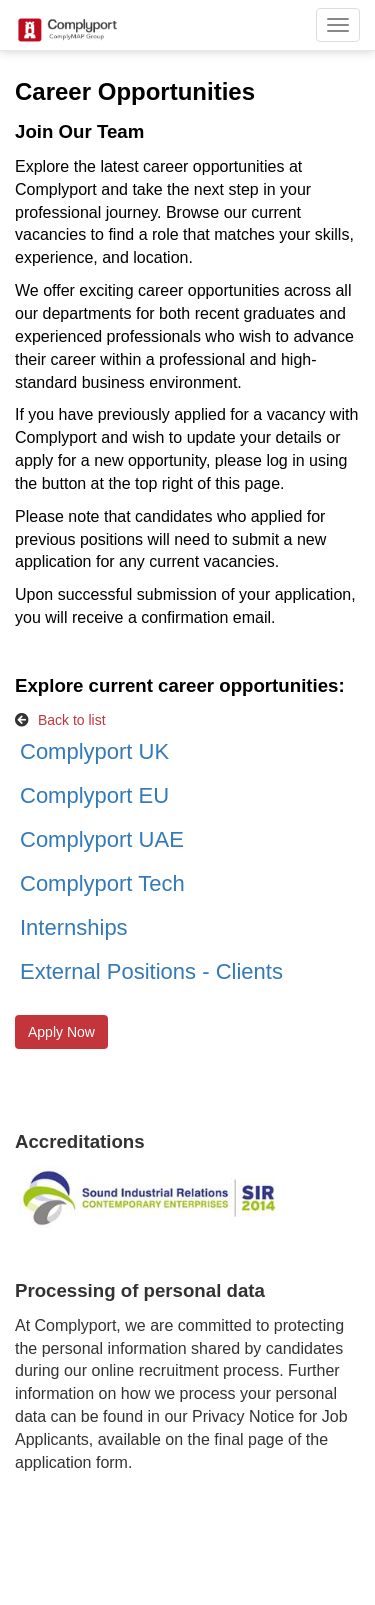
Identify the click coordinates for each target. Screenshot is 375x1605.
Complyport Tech (102, 883)
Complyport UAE (102, 839)
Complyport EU (94, 795)
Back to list (72, 720)
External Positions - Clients (151, 971)
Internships (74, 927)
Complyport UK (94, 751)
